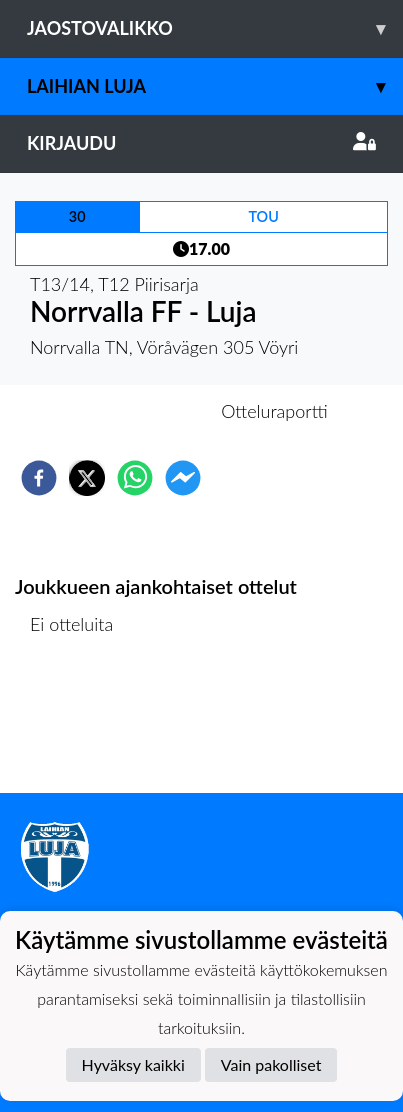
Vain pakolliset (271, 1064)
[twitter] (87, 478)
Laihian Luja (215, 86)
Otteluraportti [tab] (274, 411)
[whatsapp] (135, 478)
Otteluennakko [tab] (132, 411)
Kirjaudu (201, 143)
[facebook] (39, 478)
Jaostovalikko (215, 28)
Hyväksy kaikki (133, 1064)
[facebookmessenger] (183, 478)
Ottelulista (79, 725)
